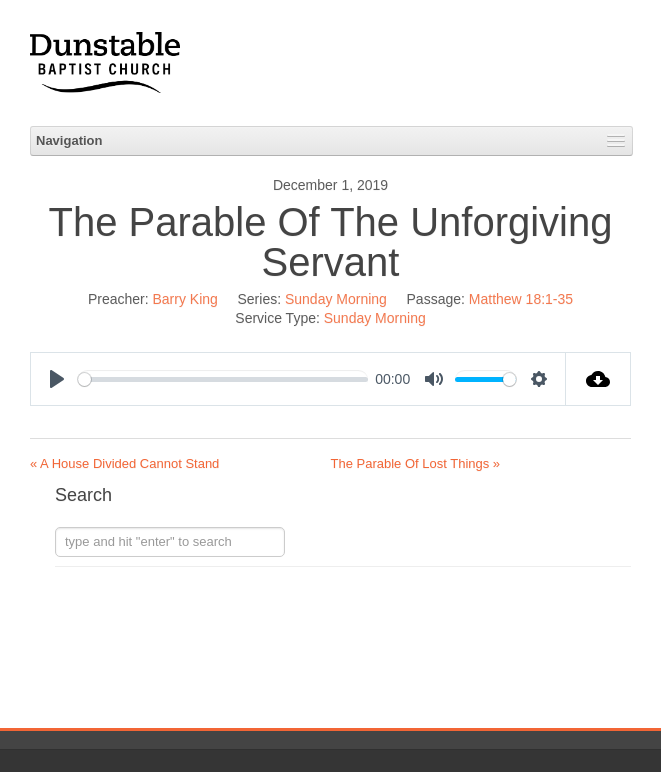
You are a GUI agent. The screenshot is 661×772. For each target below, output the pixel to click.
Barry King (185, 299)
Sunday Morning (336, 299)
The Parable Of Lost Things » (416, 463)
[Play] (57, 379)
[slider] (223, 379)
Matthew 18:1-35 (521, 299)
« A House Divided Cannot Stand (124, 463)
